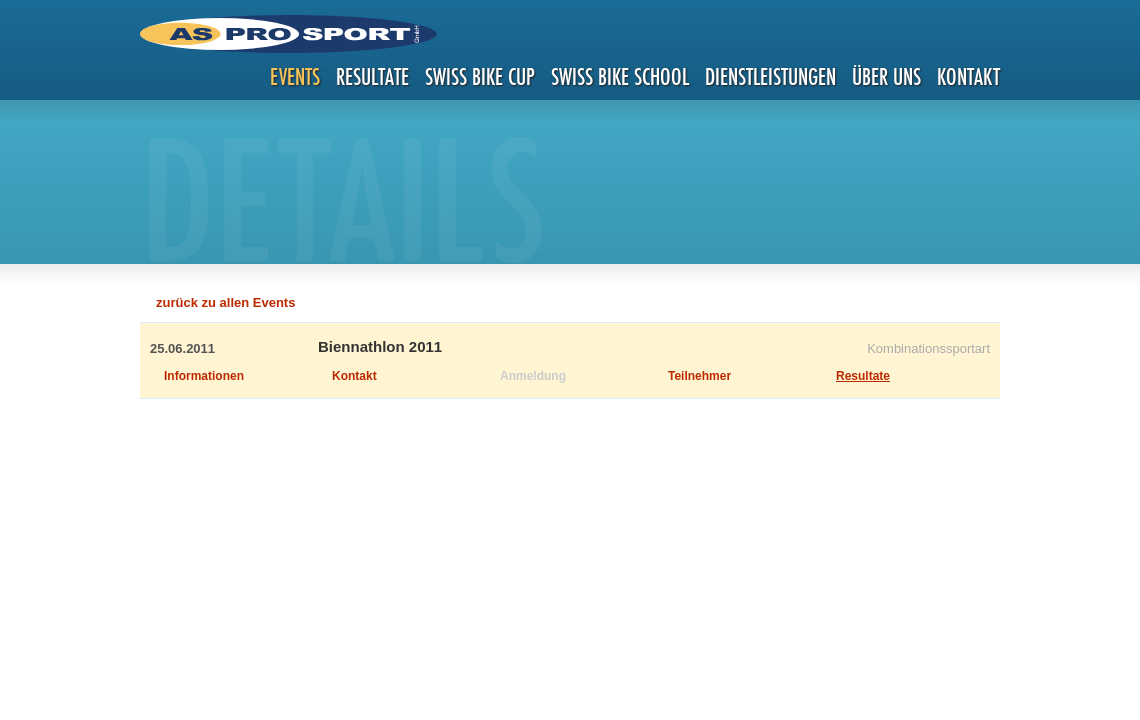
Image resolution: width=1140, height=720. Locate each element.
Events (295, 76)
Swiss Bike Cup (480, 76)
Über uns (886, 76)
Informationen (204, 376)
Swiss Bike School (620, 76)
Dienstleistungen (770, 76)
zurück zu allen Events (225, 302)
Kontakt (968, 76)
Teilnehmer (699, 376)
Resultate (372, 76)
